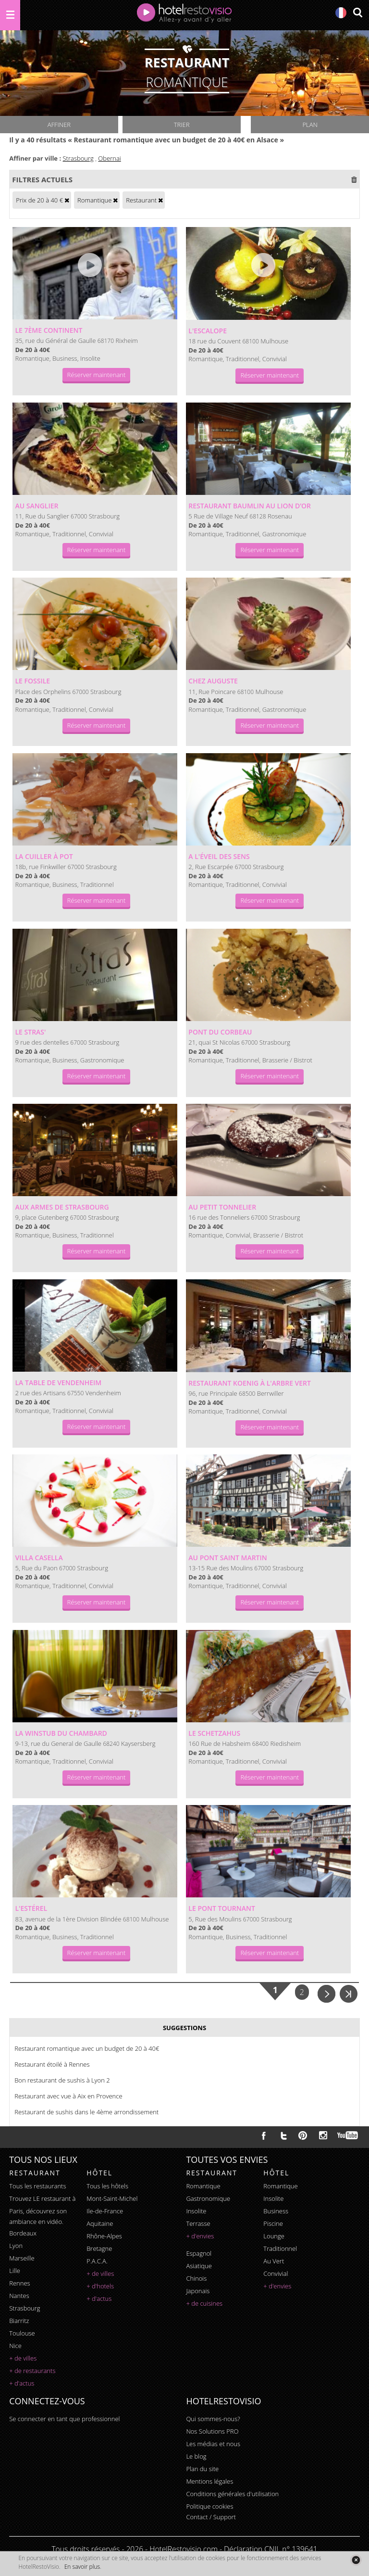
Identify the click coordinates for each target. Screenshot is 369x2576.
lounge (273, 2236)
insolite (196, 2211)
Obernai (109, 158)
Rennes (19, 2283)
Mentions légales (209, 2481)
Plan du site (202, 2468)
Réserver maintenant (96, 374)
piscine (273, 2223)
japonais (197, 2290)
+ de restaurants (32, 2370)
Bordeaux (23, 2233)
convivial (275, 2273)
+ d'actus (21, 2383)
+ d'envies (200, 2236)
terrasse (198, 2223)
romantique (203, 2186)
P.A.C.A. (97, 2261)
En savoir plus (82, 2567)
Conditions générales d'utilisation (232, 2493)
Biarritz (19, 2320)
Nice (15, 2345)
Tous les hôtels (107, 2186)
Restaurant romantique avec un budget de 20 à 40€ (86, 2048)
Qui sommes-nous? (213, 2418)
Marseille (21, 2258)
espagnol (198, 2253)
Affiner (59, 124)
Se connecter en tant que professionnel (64, 2418)
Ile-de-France (104, 2211)
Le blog (196, 2456)
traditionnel (280, 2248)
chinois (196, 2278)
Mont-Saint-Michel (111, 2198)
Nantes (19, 2295)
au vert (273, 2261)
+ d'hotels (100, 2286)
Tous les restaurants (37, 2186)
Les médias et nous (213, 2443)
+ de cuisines (204, 2303)
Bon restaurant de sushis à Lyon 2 (62, 2080)
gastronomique (208, 2198)
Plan (309, 124)
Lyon (16, 2245)
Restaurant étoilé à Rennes (51, 2064)
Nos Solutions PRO (212, 2431)
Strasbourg (78, 158)
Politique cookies (209, 2506)
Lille (14, 2270)
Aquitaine (99, 2223)
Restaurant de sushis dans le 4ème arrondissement (86, 2112)
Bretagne (99, 2248)
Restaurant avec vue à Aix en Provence (68, 2096)
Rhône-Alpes (104, 2236)
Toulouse (22, 2333)
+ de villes (23, 2358)
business (275, 2211)
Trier (182, 124)
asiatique (199, 2265)
